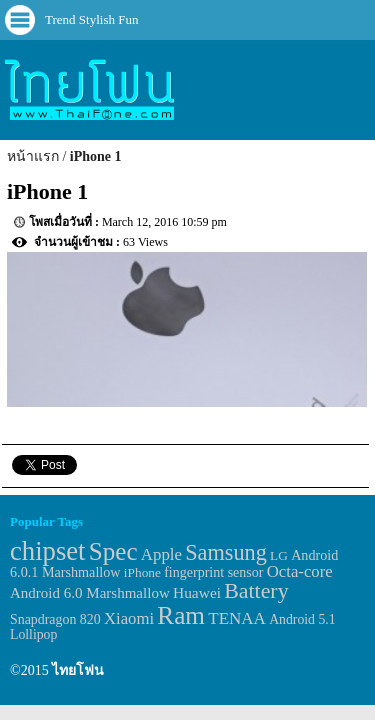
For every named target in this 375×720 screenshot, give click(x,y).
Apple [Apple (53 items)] (161, 554)
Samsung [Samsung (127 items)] (226, 552)
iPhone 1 (96, 156)
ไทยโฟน (78, 670)
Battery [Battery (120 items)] (256, 591)
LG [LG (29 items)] (279, 555)
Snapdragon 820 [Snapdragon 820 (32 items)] (55, 619)
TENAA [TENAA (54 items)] (237, 618)
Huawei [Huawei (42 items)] (197, 592)
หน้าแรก (33, 156)
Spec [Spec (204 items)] (113, 551)
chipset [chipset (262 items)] (48, 551)
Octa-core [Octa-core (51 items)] (300, 571)
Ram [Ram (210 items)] (181, 615)
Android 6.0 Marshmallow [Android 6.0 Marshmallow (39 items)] (90, 593)
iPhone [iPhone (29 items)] (142, 572)
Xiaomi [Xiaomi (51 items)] (129, 618)
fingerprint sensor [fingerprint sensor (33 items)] (213, 572)
